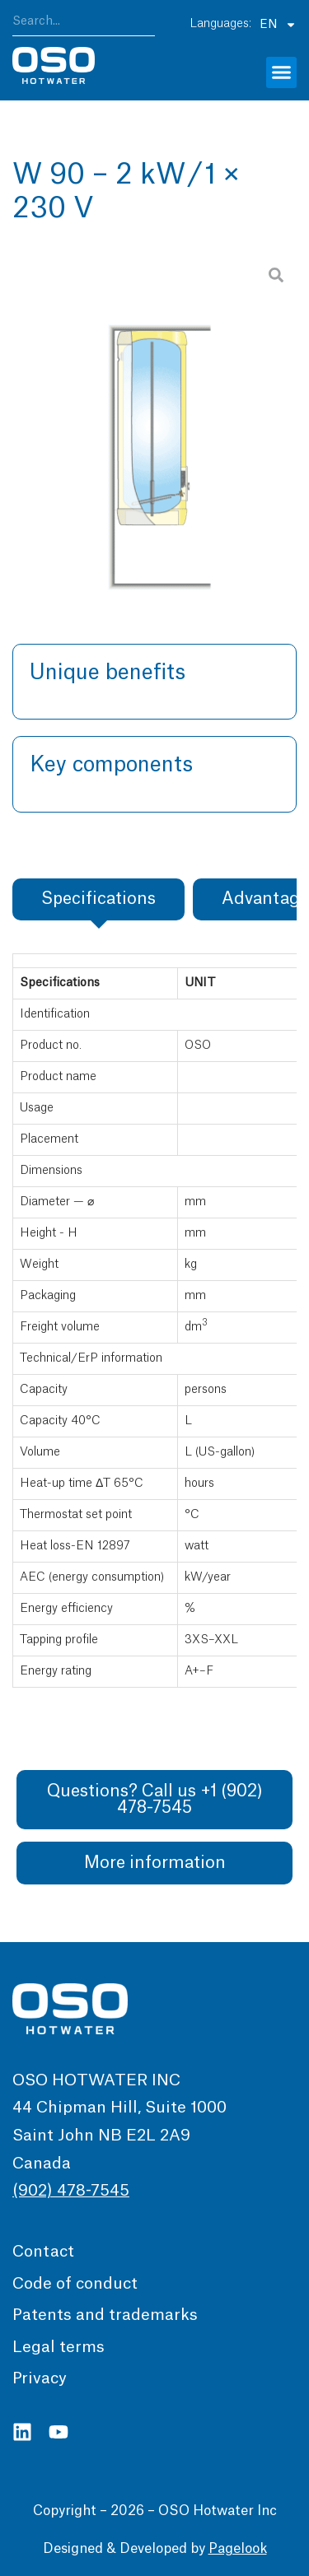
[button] (281, 72)
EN (278, 24)
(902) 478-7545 (70, 2191)
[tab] (98, 899)
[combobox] (83, 24)
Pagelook (237, 2548)
